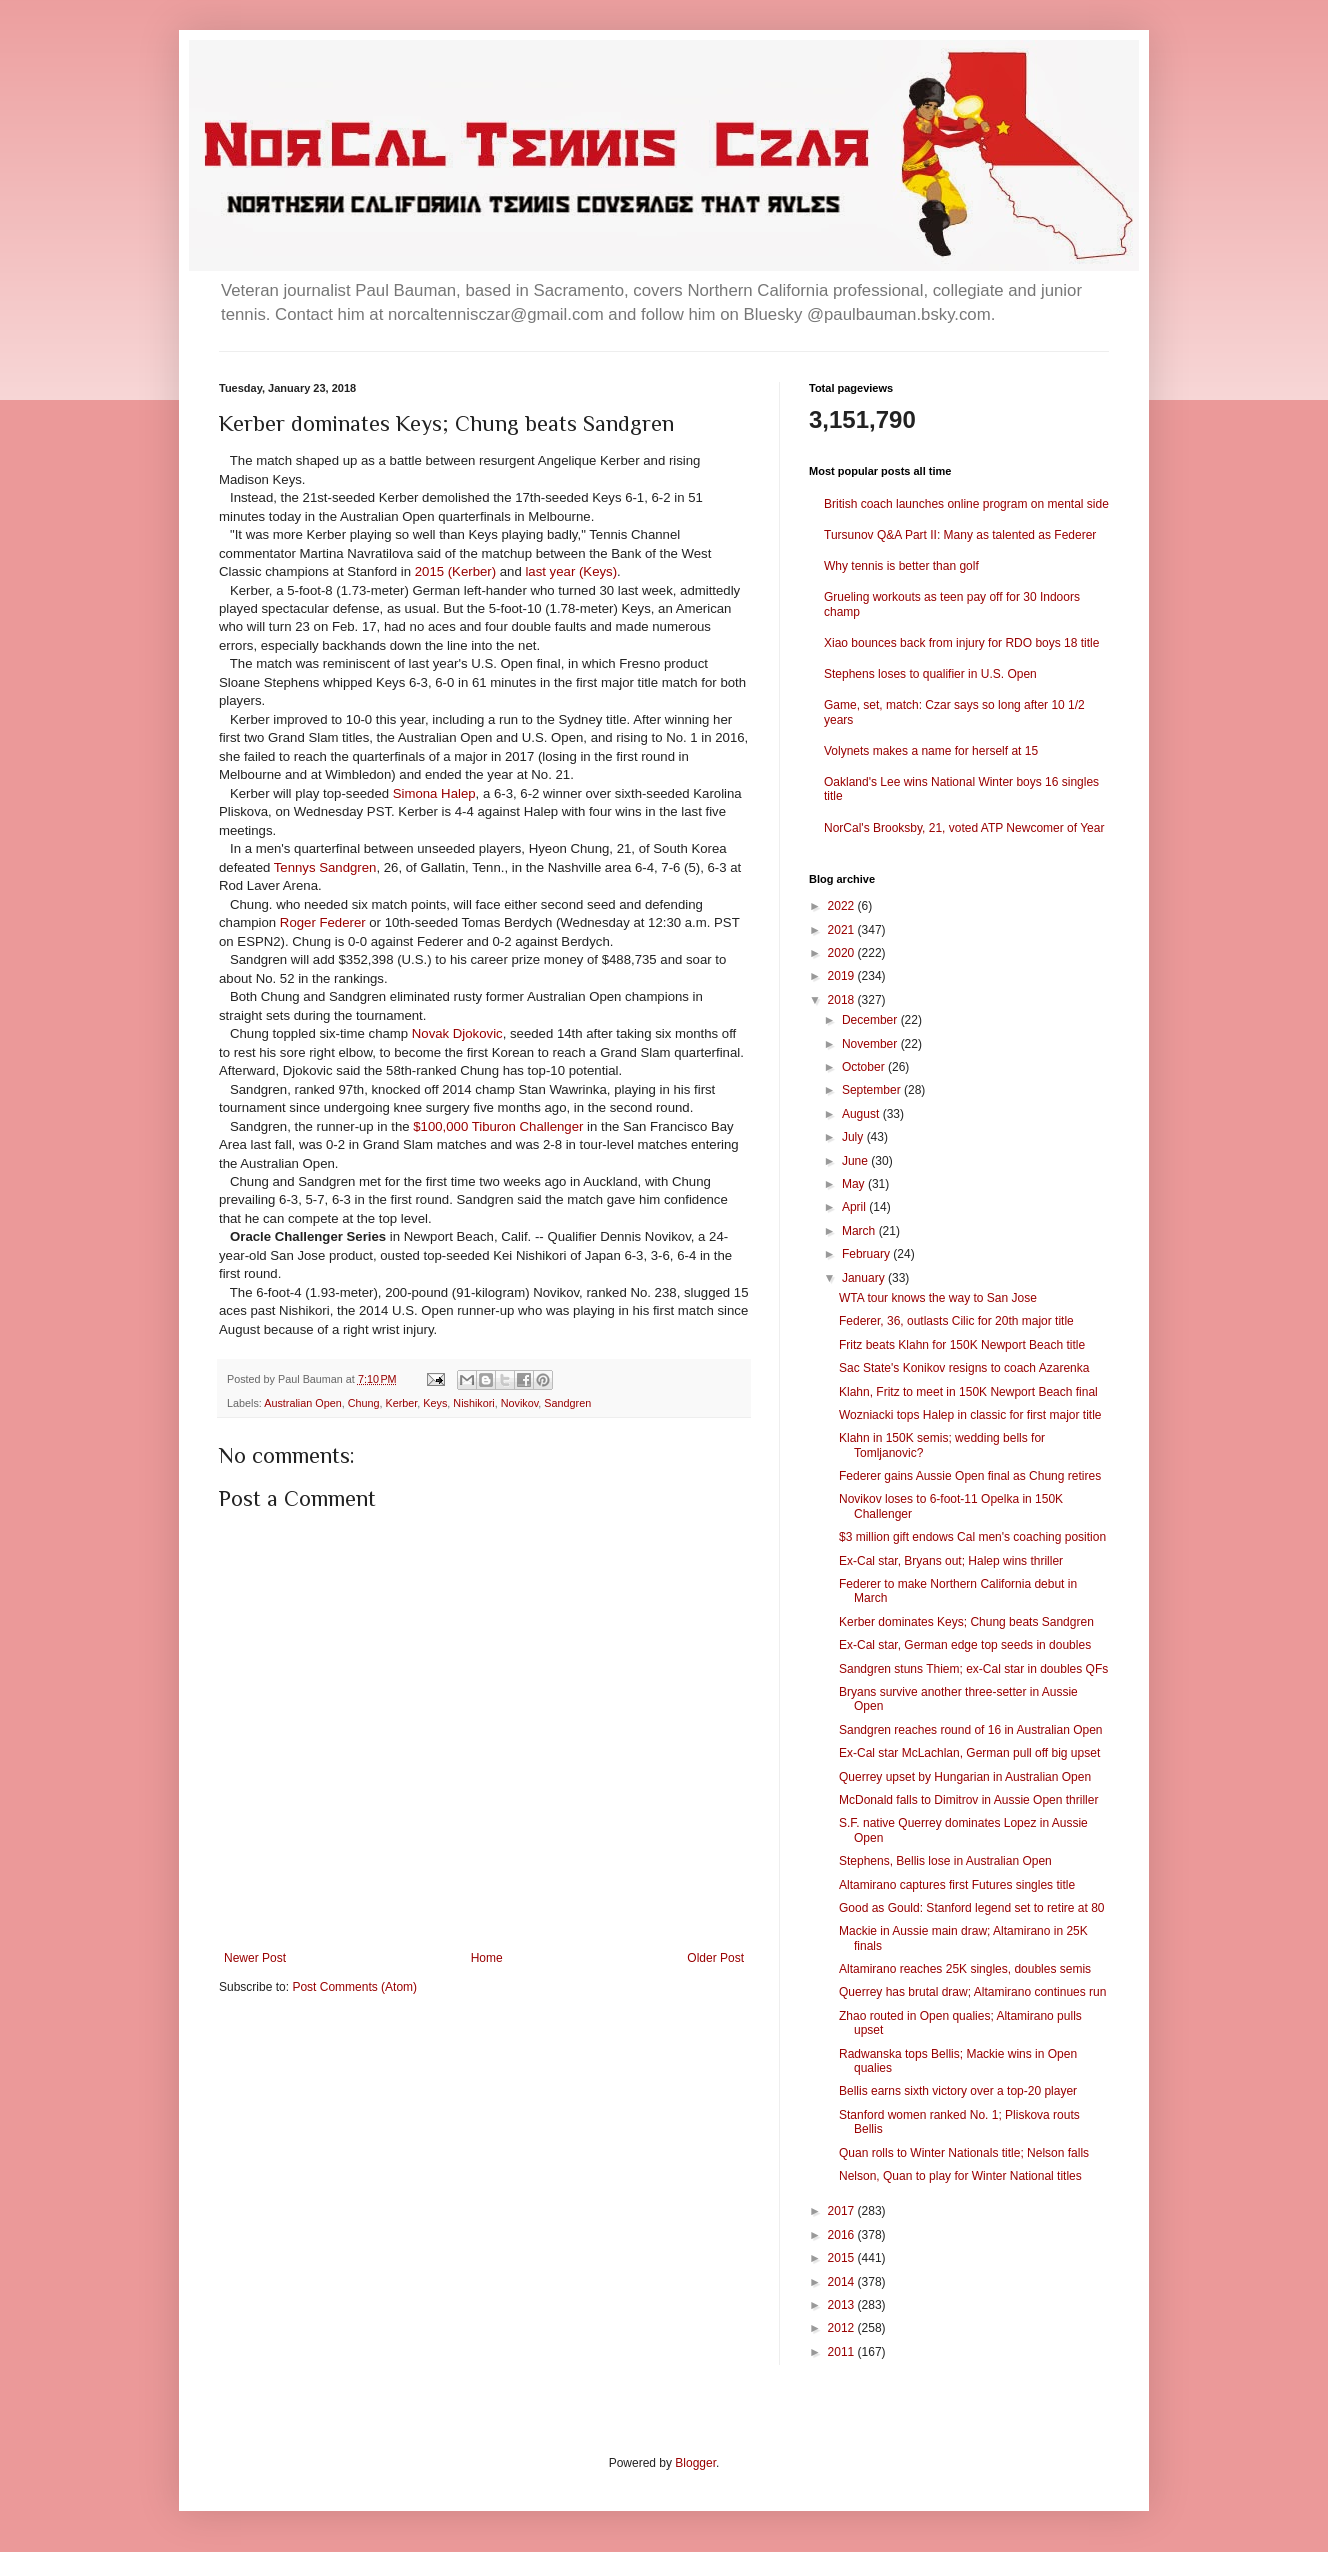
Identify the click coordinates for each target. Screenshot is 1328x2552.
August (862, 1114)
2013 (843, 2305)
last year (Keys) (571, 571)
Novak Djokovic (457, 1033)
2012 (843, 2328)
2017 (843, 2211)
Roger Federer (323, 922)
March (860, 1231)
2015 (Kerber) (455, 571)
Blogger (695, 2463)
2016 (843, 2235)
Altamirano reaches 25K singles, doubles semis (965, 1969)
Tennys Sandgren (325, 867)
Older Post (715, 1958)
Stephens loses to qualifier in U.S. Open (930, 674)
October (865, 1067)
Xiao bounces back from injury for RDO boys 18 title (961, 643)
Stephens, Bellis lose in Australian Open (945, 1861)
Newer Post (255, 1958)
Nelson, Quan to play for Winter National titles (960, 2176)
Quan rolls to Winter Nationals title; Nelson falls (964, 2153)
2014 (843, 2282)
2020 (843, 953)
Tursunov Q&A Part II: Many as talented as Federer (960, 535)
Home (487, 1958)
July (854, 1137)
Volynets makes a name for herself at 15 (931, 751)
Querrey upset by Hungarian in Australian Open (965, 1777)
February (867, 1254)
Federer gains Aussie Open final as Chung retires (970, 1476)
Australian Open (302, 1403)
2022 (843, 906)
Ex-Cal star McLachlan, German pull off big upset (969, 1753)
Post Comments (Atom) (354, 1987)
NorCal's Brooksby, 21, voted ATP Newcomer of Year (964, 828)
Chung (364, 1403)
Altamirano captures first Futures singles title (957, 1885)
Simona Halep (434, 793)
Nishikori (473, 1403)
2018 (843, 1000)
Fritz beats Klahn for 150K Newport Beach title (962, 1345)
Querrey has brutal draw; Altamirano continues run (972, 1992)
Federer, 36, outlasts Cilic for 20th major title (956, 1321)
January (865, 1278)
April (855, 1207)
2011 (843, 2352)
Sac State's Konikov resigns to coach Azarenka (964, 1368)
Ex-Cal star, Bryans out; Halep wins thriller (951, 1561)
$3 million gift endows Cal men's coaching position (972, 1537)
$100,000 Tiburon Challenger (498, 1126)
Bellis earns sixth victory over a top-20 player (958, 2091)
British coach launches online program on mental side (966, 504)
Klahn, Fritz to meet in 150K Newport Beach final (968, 1392)
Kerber (402, 1403)
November (871, 1044)
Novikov (520, 1403)
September (873, 1090)
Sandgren (567, 1403)
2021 (843, 930)
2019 (843, 976)
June (856, 1161)
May (855, 1184)
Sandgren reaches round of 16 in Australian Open (971, 1730)
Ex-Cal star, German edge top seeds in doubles (965, 1645)
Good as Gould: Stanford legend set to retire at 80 (972, 1908)
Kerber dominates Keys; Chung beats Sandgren (966, 1622)
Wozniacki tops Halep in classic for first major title (970, 1415)
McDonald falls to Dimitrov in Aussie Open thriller (968, 1800)
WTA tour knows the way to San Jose (938, 1298)
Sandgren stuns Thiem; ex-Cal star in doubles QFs (973, 1669)
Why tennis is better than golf (901, 566)
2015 (843, 2258)
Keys (435, 1403)
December (871, 1020)
